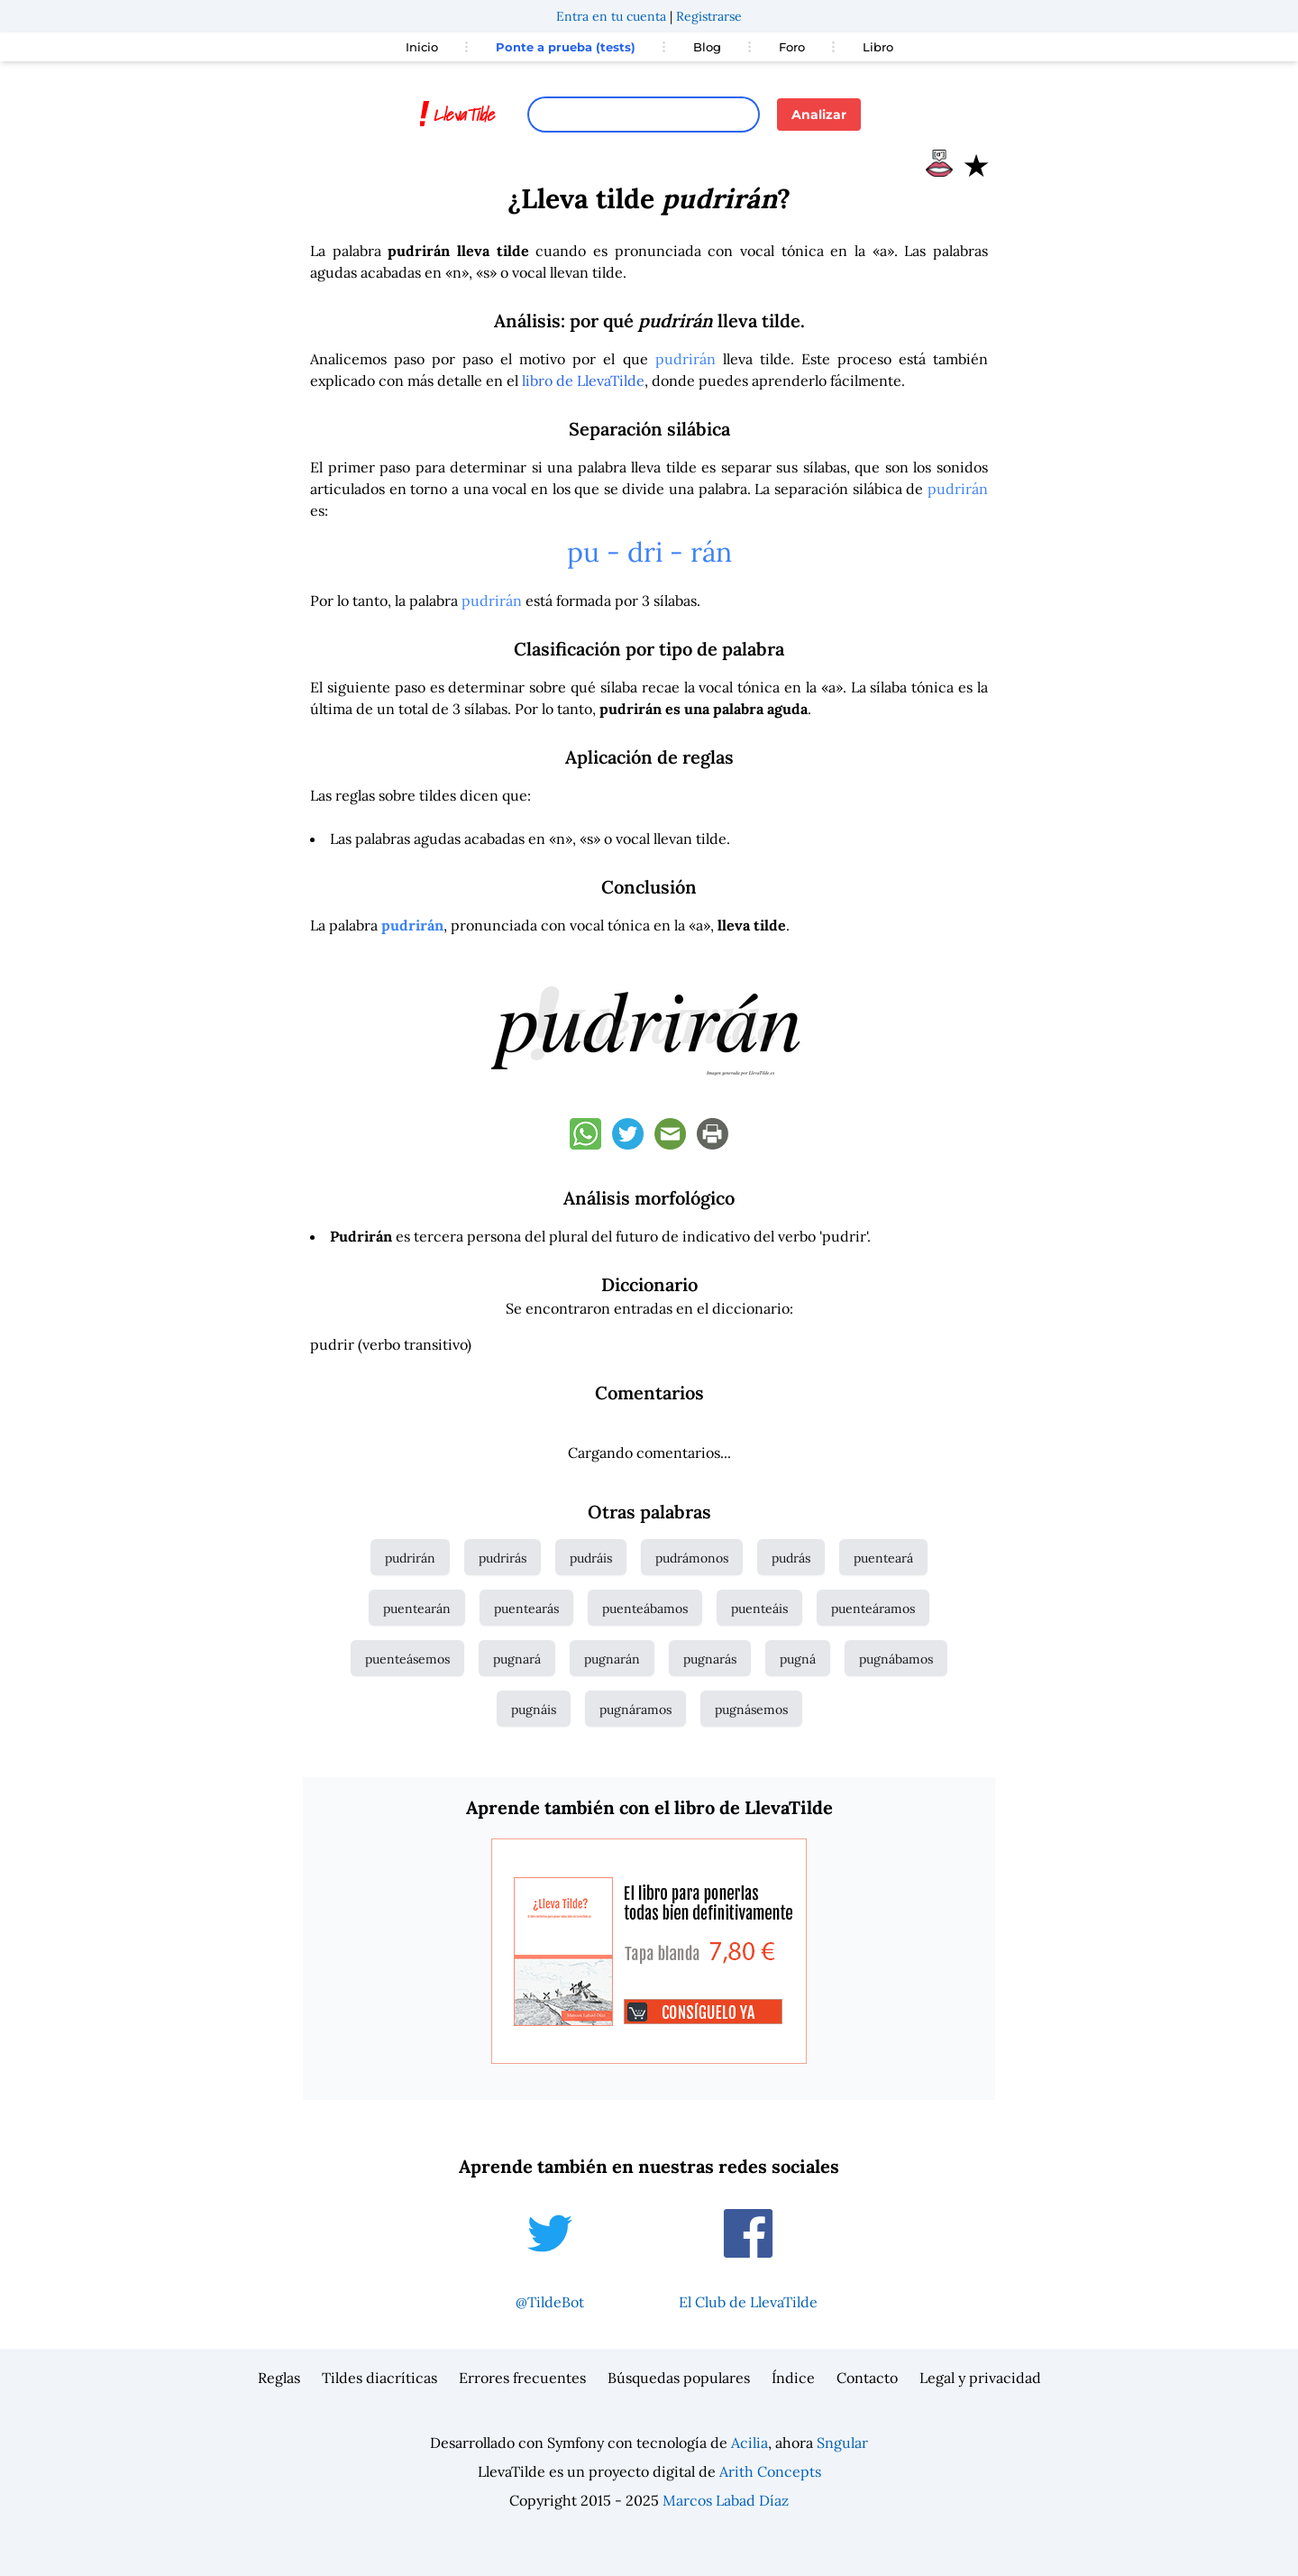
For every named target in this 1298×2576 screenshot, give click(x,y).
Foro (792, 47)
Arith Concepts (770, 2471)
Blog (707, 47)
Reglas (279, 2378)
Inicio (422, 47)
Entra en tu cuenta (611, 16)
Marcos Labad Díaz (726, 2500)
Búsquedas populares (679, 2378)
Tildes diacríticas (379, 2378)
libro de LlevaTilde (583, 380)
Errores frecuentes (522, 2378)
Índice (793, 2378)
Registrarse (709, 16)
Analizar (818, 114)
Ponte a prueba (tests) (565, 47)
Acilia (749, 2443)
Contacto (867, 2378)
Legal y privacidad (980, 2378)
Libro (878, 47)
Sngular (842, 2443)
